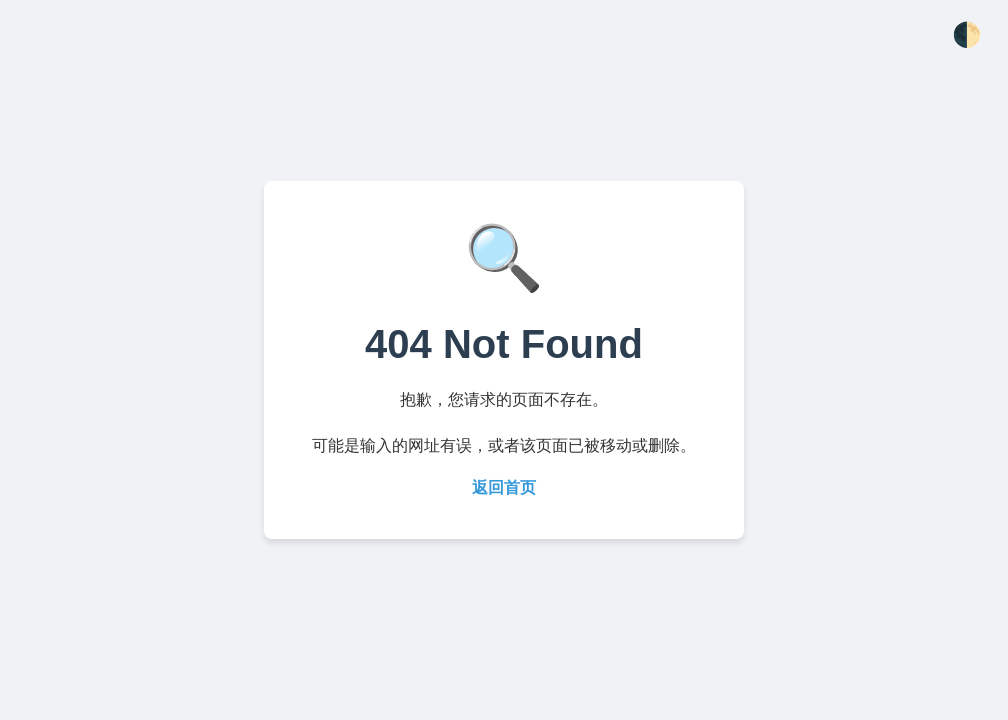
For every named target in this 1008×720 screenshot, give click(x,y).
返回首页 (504, 487)
